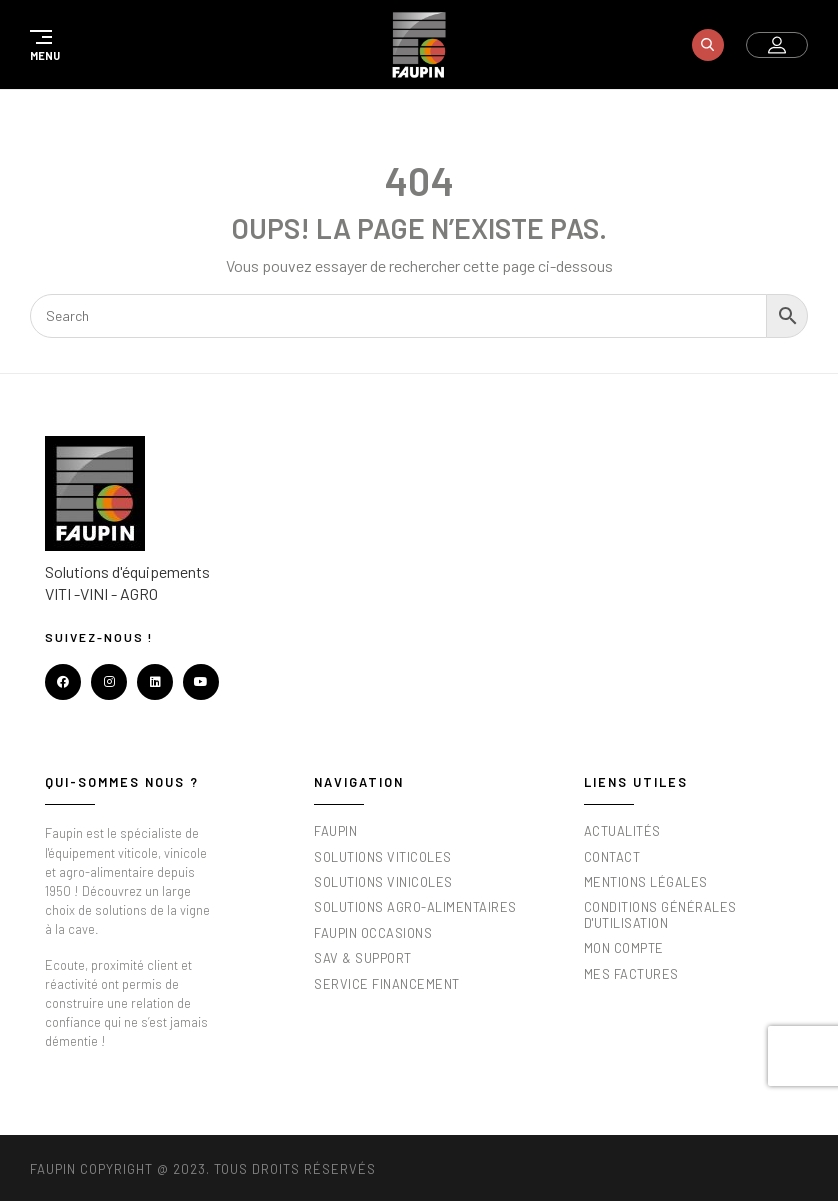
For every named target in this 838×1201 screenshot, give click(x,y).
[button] (42, 45)
